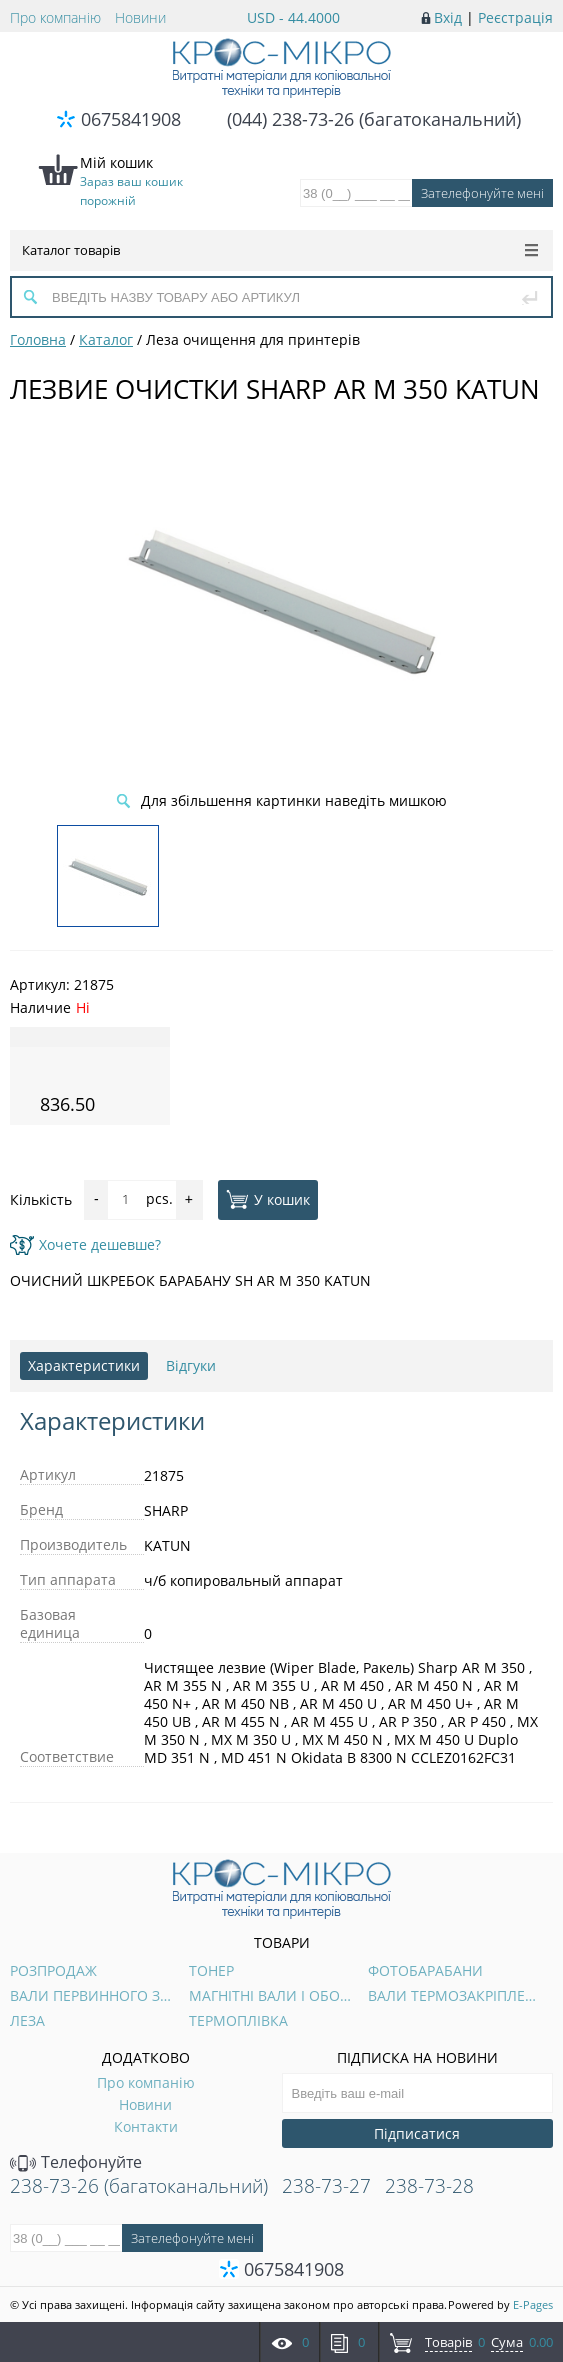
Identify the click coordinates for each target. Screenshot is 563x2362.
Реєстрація (515, 17)
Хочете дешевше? (85, 1244)
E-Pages (533, 2304)
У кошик (268, 1199)
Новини (140, 17)
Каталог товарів (280, 250)
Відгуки (191, 1365)
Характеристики (84, 1365)
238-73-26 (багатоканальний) (139, 2186)
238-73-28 (429, 2186)
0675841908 (131, 119)
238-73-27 (326, 2186)
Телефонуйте (76, 2162)
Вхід (448, 17)
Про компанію (55, 17)
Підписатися (417, 2133)
